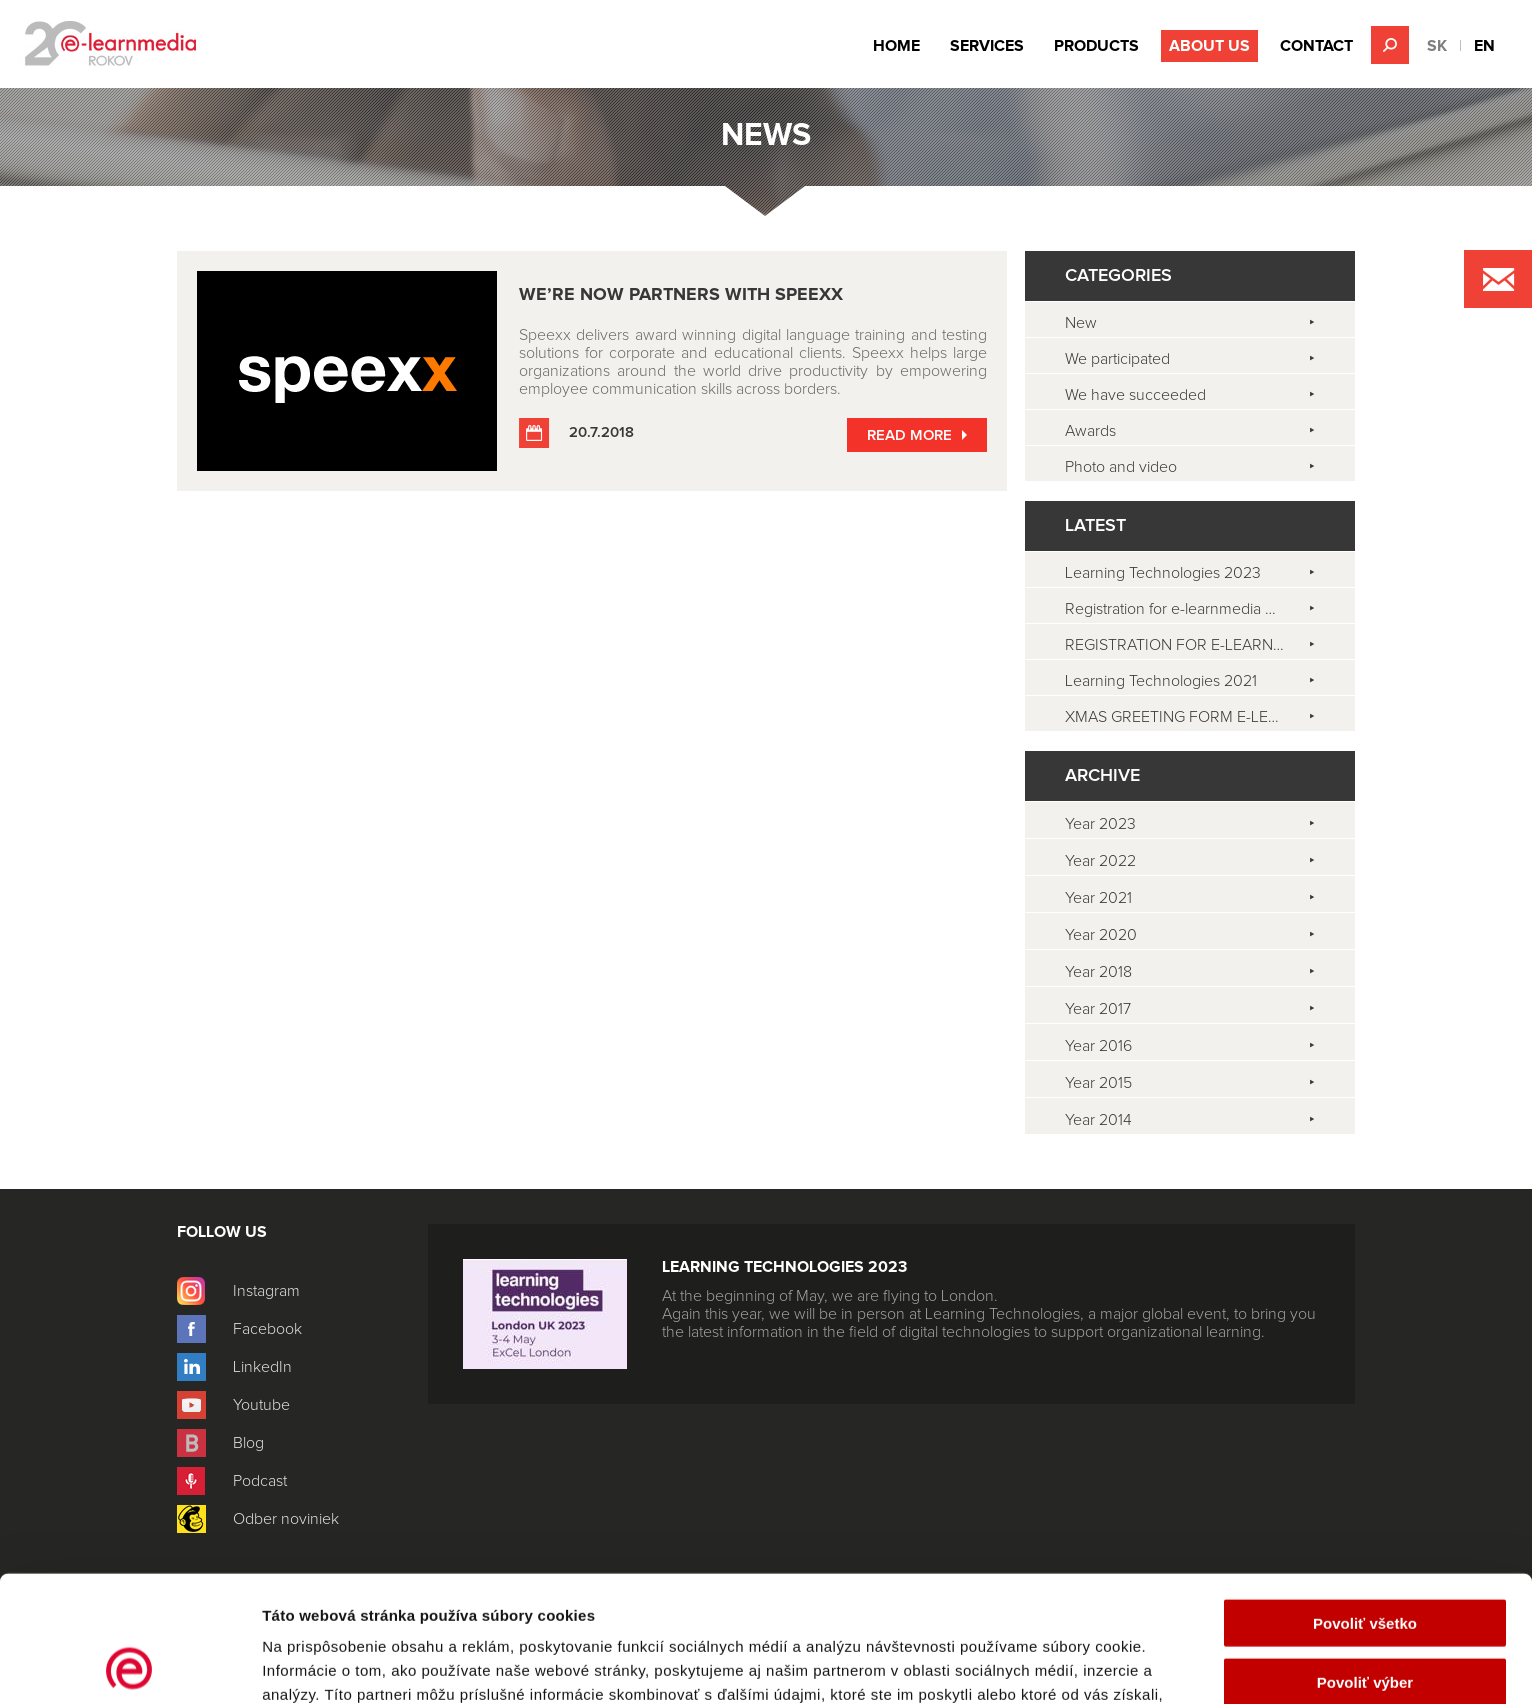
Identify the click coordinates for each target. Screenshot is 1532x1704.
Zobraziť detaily (1045, 1664)
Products (1096, 46)
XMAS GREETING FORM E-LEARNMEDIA (1205, 717)
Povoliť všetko (1365, 1504)
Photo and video (1121, 467)
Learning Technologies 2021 (1161, 681)
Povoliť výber (1365, 1563)
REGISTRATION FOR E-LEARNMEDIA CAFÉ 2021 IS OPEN (1210, 645)
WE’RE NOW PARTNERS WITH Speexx (681, 295)
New (1081, 323)
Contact (1316, 46)
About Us (1209, 46)
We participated (1117, 359)
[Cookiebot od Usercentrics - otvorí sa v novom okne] (129, 1665)
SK (1437, 46)
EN (1484, 46)
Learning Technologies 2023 (1163, 573)
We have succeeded (1135, 395)
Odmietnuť (1364, 1621)
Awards (1090, 431)
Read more (909, 435)
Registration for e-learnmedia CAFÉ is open (1210, 609)
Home (896, 46)
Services (987, 46)
